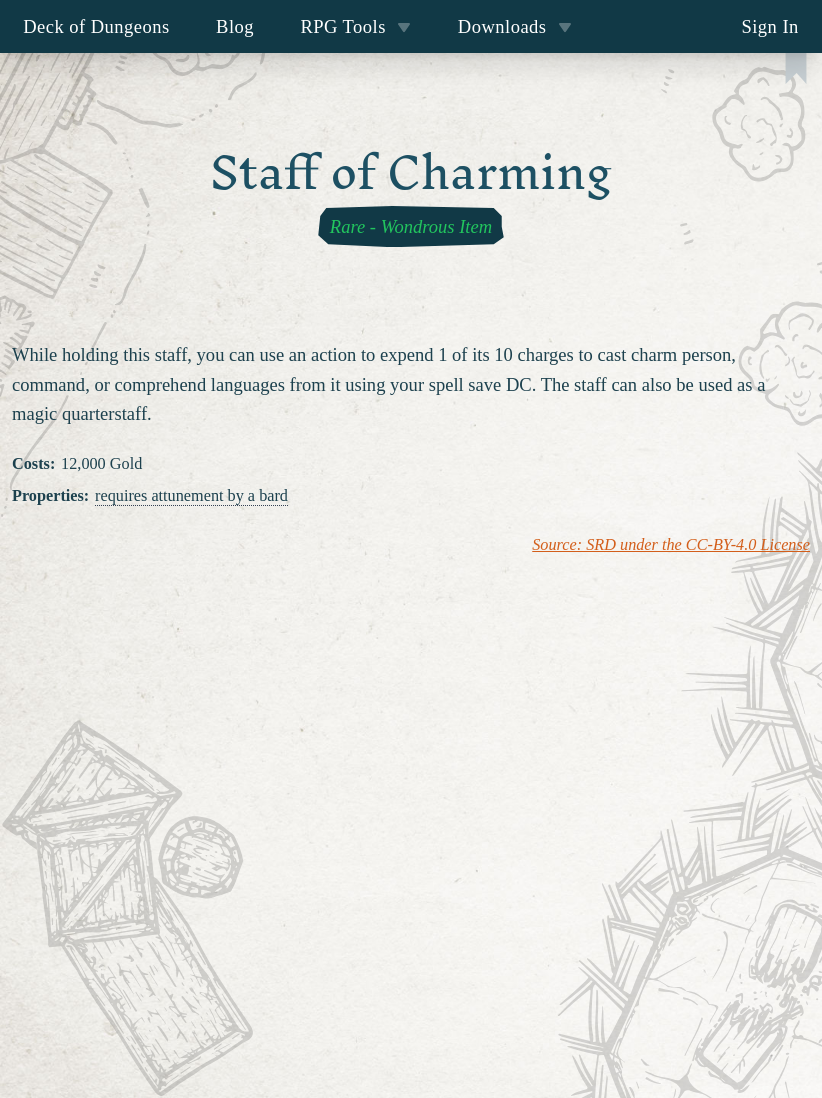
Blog (235, 26)
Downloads (515, 26)
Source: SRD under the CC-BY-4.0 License (671, 545)
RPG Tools (355, 26)
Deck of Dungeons (96, 26)
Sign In (769, 26)
